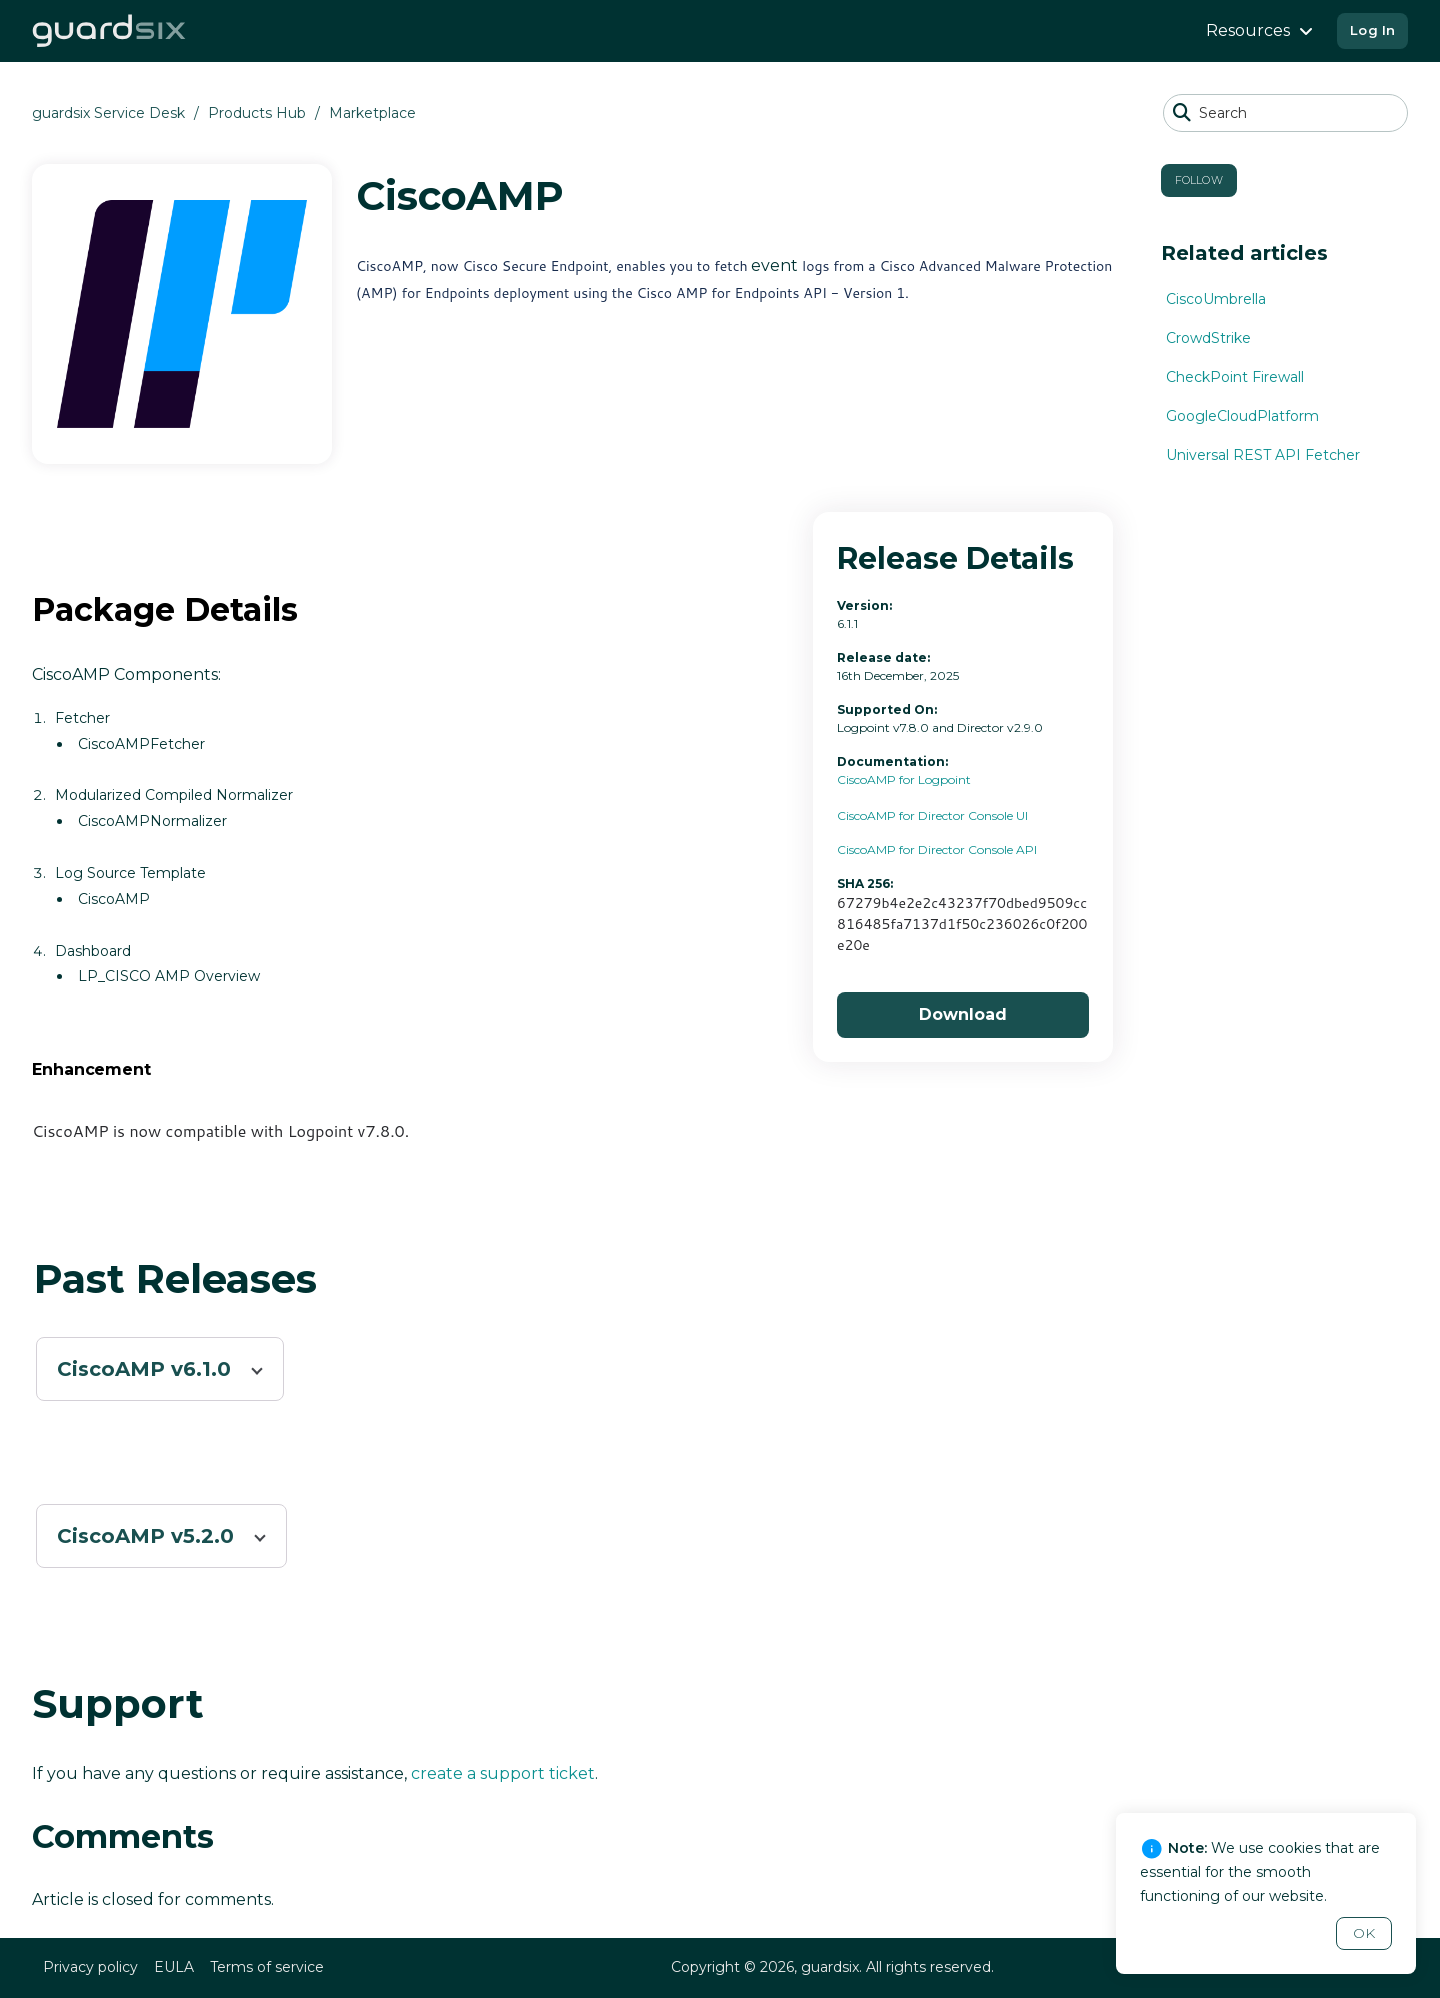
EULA (174, 1967)
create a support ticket (503, 1773)
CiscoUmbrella (1216, 299)
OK (1364, 1933)
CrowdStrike (1208, 338)
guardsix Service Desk (108, 113)
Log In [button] (1372, 30)
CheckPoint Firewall (1235, 377)
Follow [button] (1199, 180)
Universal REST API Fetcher (1263, 455)
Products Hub (257, 113)
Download (963, 1014)
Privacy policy (90, 1967)
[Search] (1285, 113)
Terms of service (267, 1967)
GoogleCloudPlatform (1242, 416)
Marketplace (372, 113)
